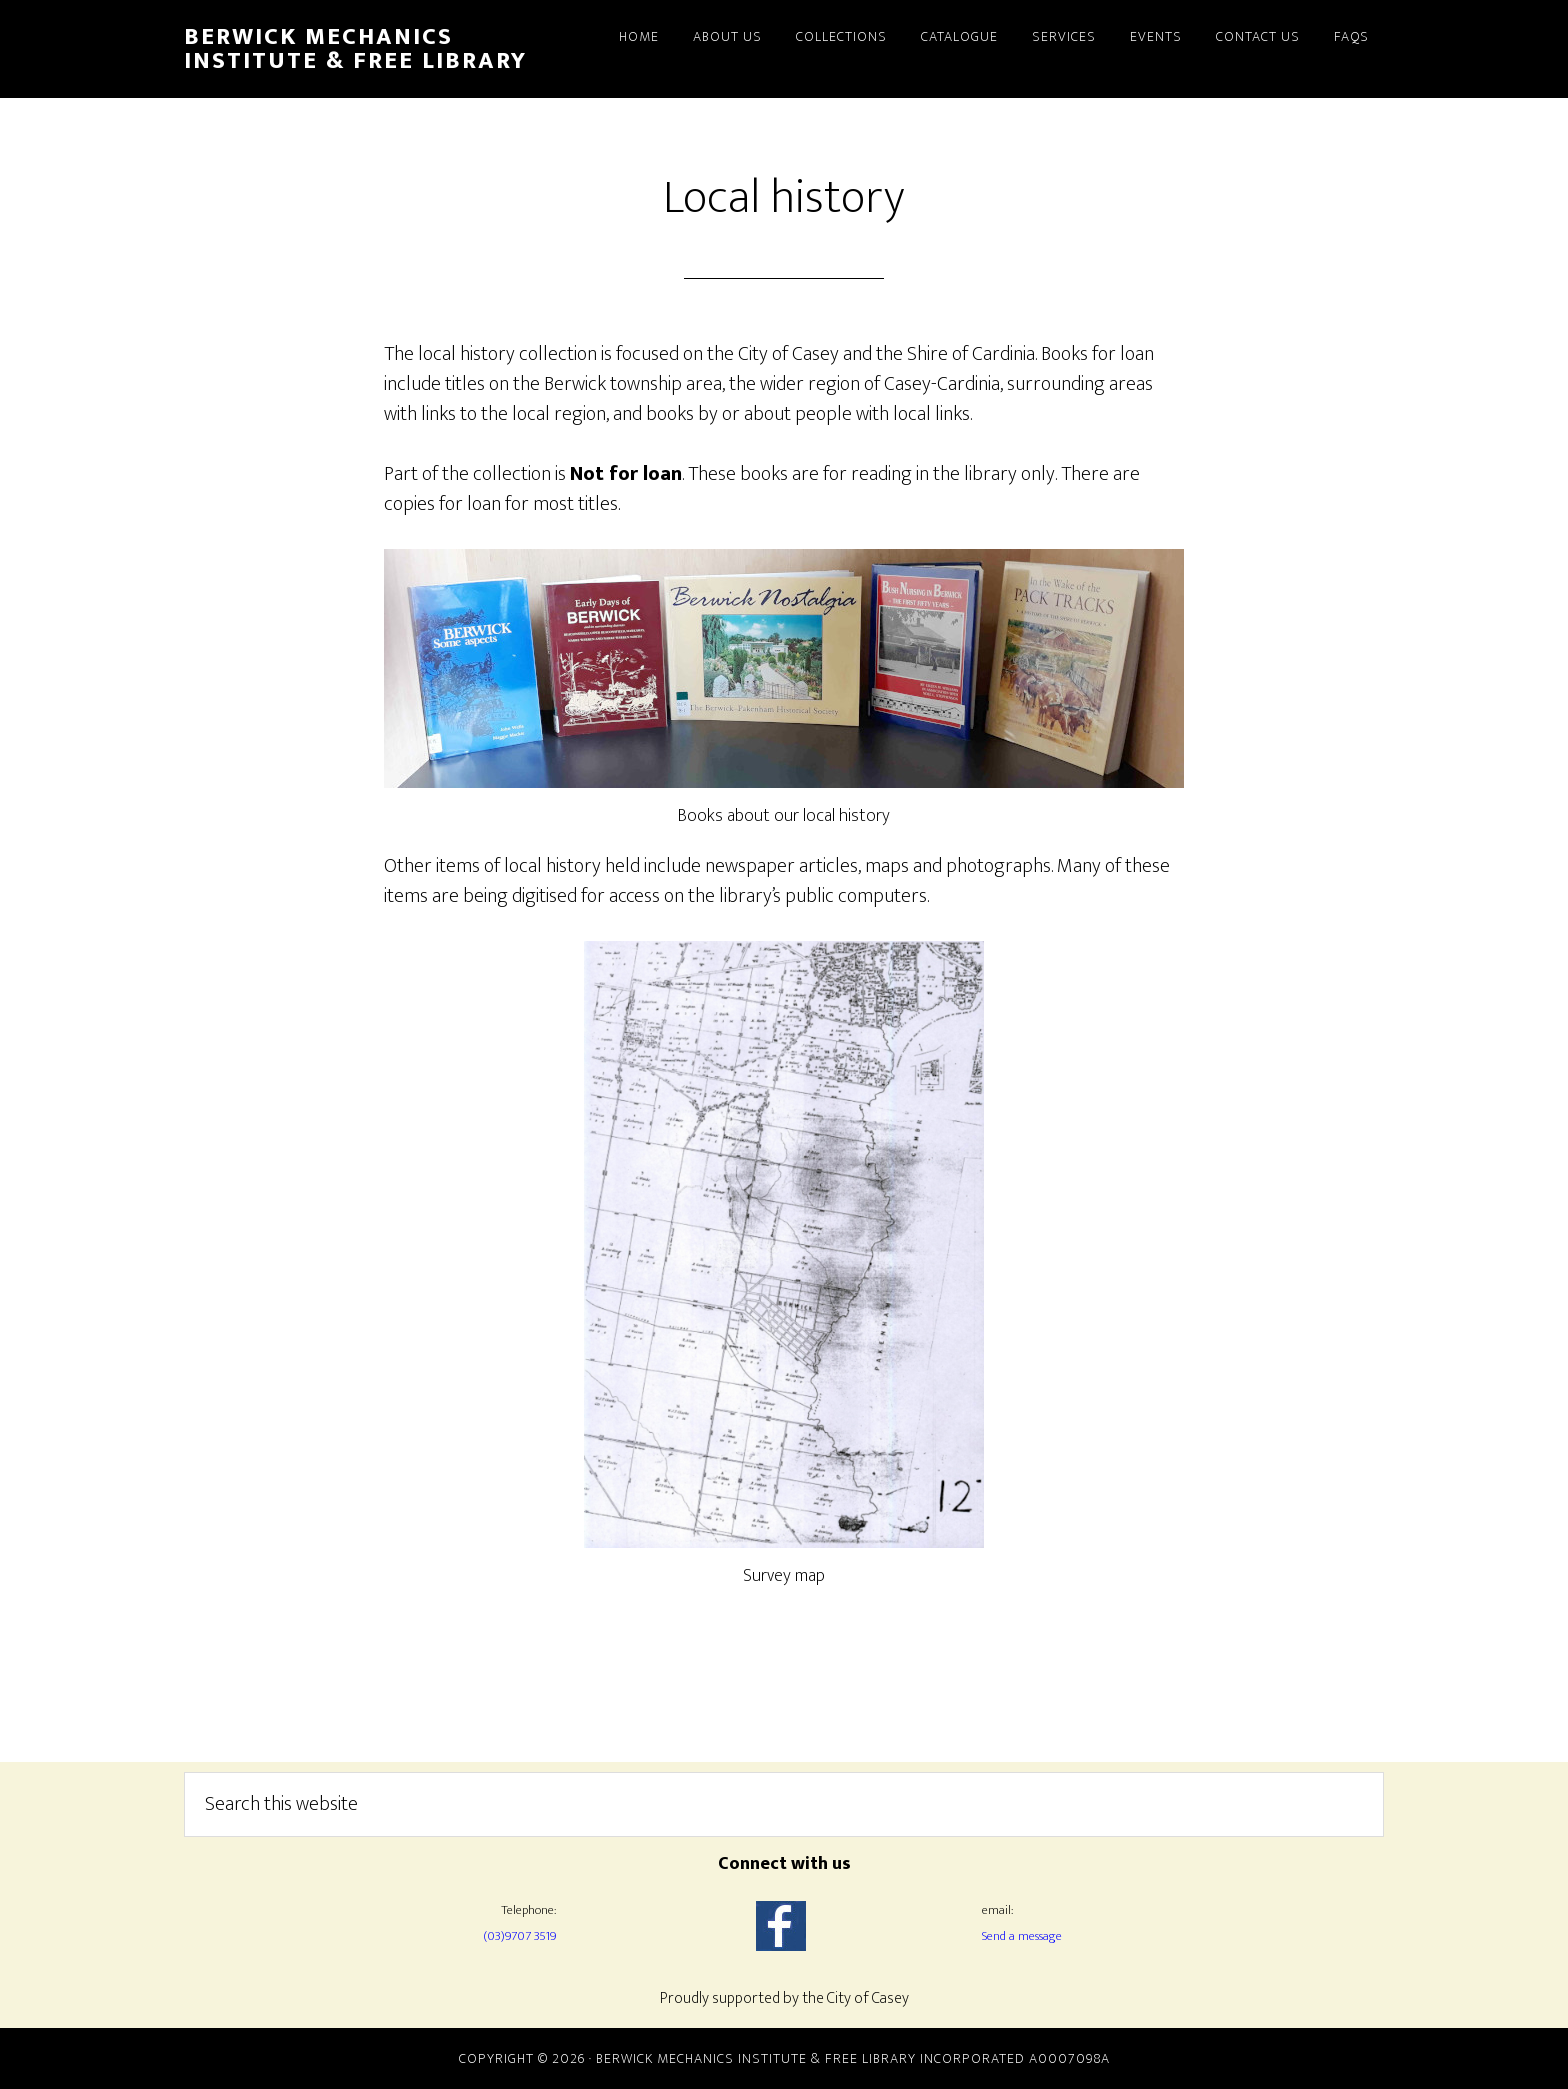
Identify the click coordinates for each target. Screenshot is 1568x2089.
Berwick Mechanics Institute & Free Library (355, 49)
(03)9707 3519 (519, 1936)
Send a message (1022, 1936)
